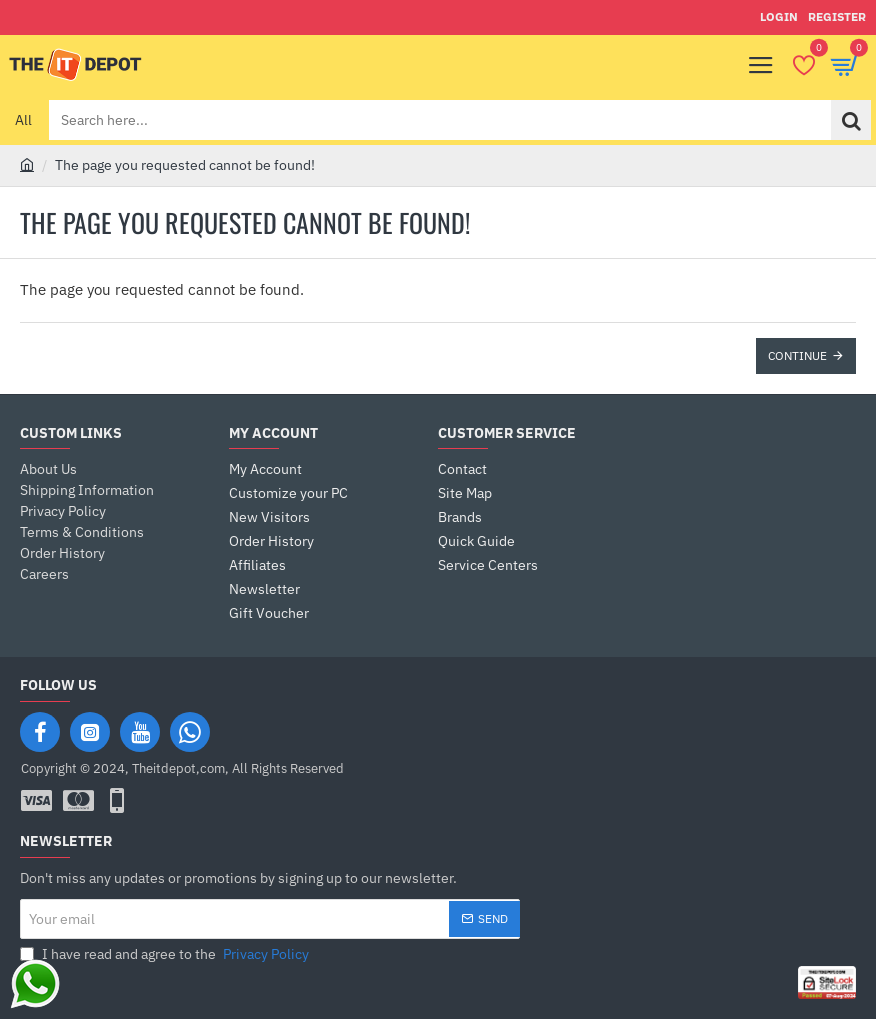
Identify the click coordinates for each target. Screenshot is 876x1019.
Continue (797, 355)
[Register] (837, 17)
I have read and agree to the (166, 954)
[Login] (779, 17)
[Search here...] (851, 120)
